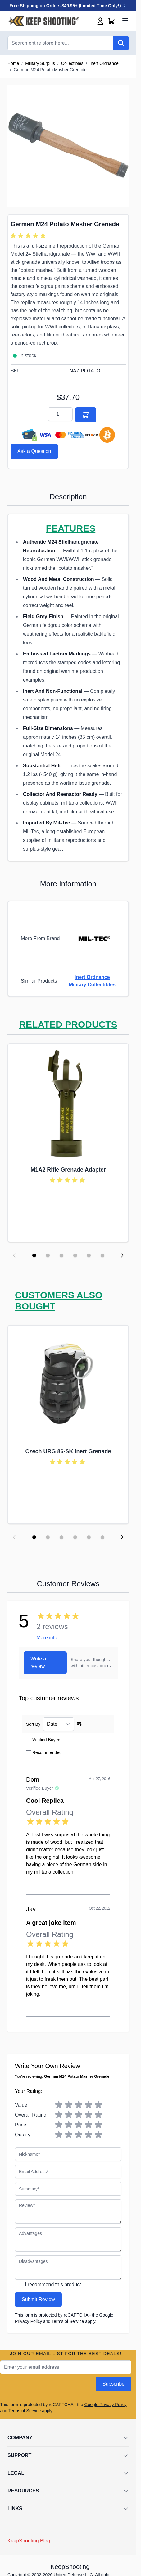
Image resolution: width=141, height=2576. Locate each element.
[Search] (121, 43)
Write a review (38, 1662)
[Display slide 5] (89, 1255)
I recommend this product (53, 2284)
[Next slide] (122, 1255)
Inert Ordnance (103, 63)
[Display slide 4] (75, 1255)
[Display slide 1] (34, 1255)
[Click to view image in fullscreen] (68, 146)
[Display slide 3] (61, 1255)
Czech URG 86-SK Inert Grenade (68, 1451)
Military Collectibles (92, 984)
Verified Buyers (46, 1739)
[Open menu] (125, 20)
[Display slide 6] (102, 1255)
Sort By (33, 1724)
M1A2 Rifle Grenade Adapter (68, 1170)
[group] (29, 236)
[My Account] (100, 21)
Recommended (47, 1752)
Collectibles (72, 63)
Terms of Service (68, 2321)
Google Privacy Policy (105, 2404)
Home (13, 63)
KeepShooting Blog (28, 2540)
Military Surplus (40, 63)
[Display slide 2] (48, 1255)
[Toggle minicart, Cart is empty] (111, 21)
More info (46, 1637)
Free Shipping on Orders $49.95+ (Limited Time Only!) (68, 5)
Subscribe (113, 2383)
